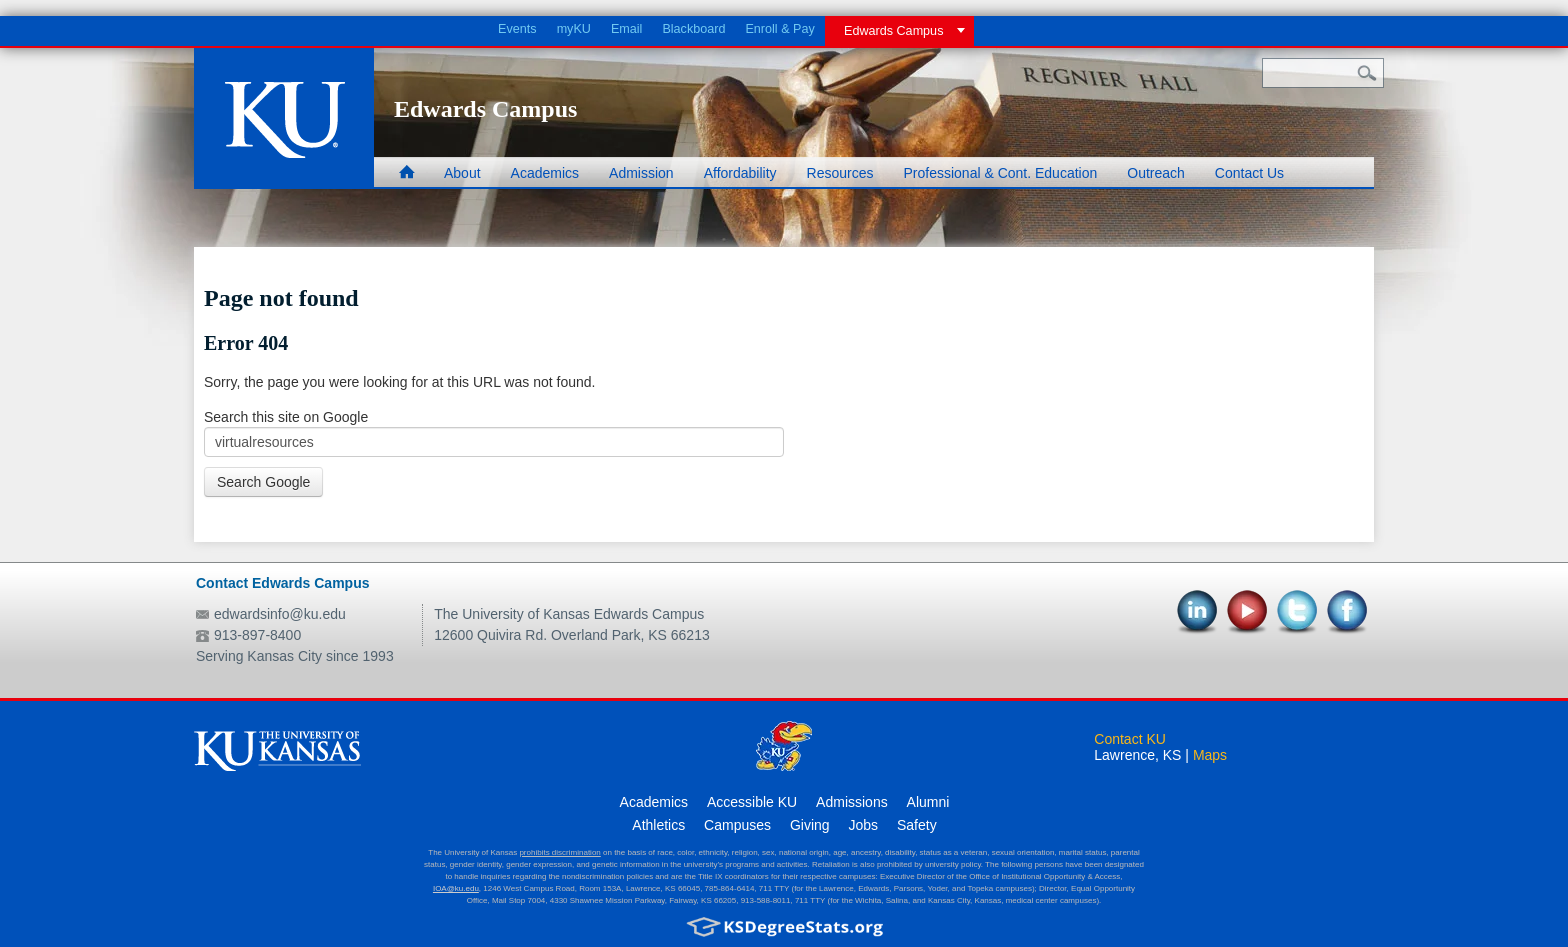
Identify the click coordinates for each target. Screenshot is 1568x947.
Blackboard (693, 29)
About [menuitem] (462, 173)
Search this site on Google (286, 417)
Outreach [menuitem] (1156, 173)
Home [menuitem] (412, 174)
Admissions (852, 802)
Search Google (263, 482)
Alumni (928, 802)
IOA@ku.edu (456, 888)
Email (627, 29)
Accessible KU (752, 802)
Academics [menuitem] (545, 173)
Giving (810, 825)
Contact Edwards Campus (282, 583)
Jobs (864, 825)
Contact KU (1130, 739)
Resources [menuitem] (840, 173)
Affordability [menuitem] (740, 173)
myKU (574, 29)
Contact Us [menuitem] (1249, 173)
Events (517, 29)
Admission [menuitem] (641, 173)
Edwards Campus (893, 31)
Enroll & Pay (779, 29)
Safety (917, 825)
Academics (654, 802)
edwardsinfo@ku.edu (280, 614)
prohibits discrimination (559, 852)
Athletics (658, 825)
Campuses (737, 825)
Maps (1210, 755)
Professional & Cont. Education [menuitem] (1000, 173)
